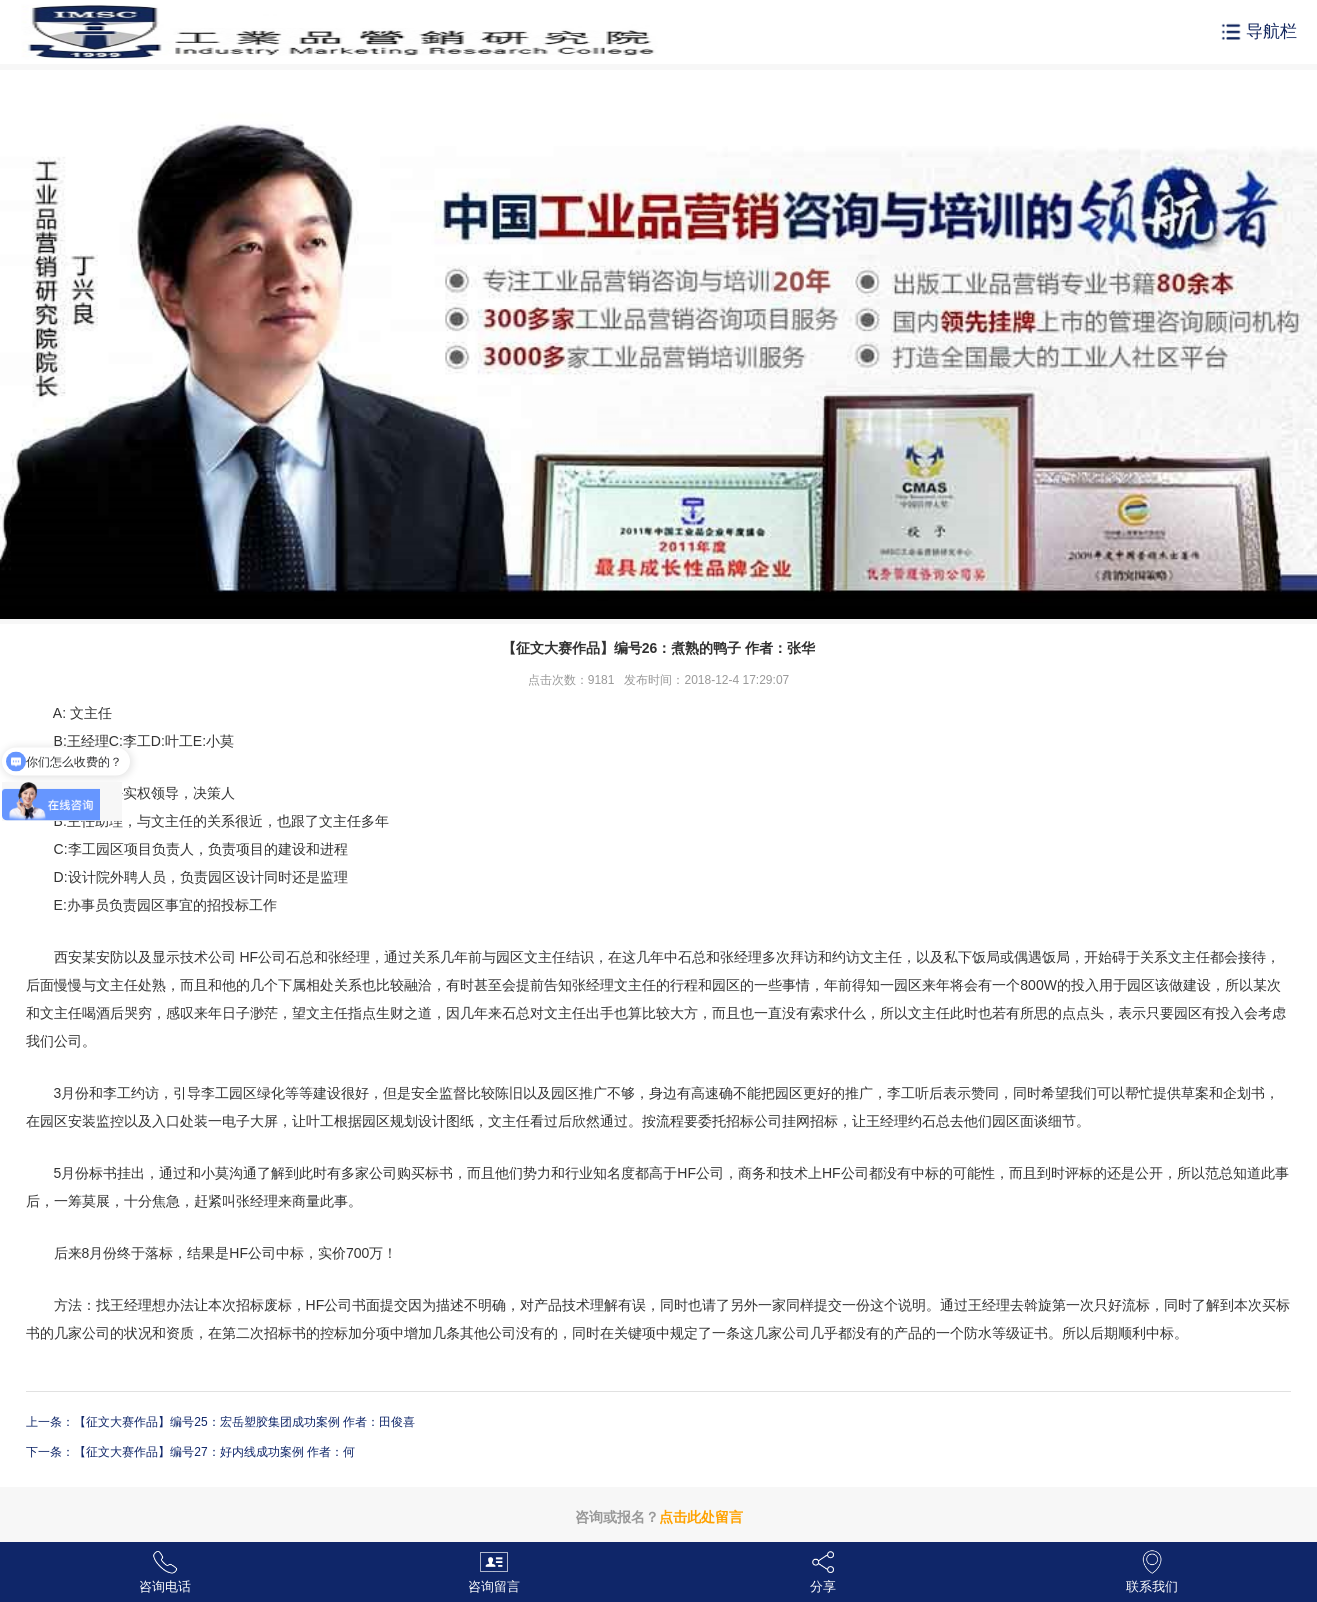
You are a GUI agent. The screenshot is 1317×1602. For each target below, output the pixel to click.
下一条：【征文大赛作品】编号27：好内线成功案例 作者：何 (190, 1452)
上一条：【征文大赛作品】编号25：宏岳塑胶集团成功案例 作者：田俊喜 (220, 1422)
